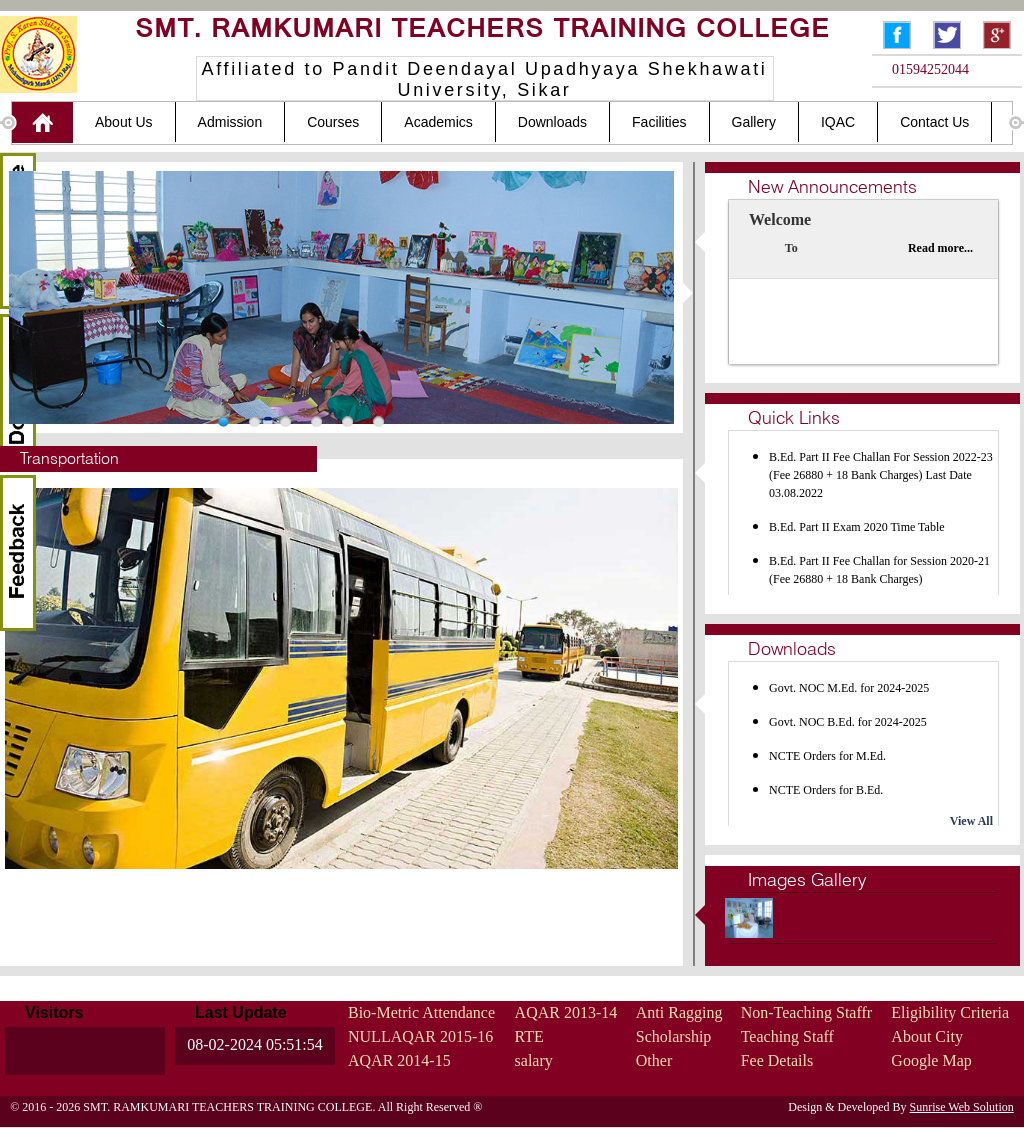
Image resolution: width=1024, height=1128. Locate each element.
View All (971, 821)
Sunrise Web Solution (962, 1107)
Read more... (940, 248)
